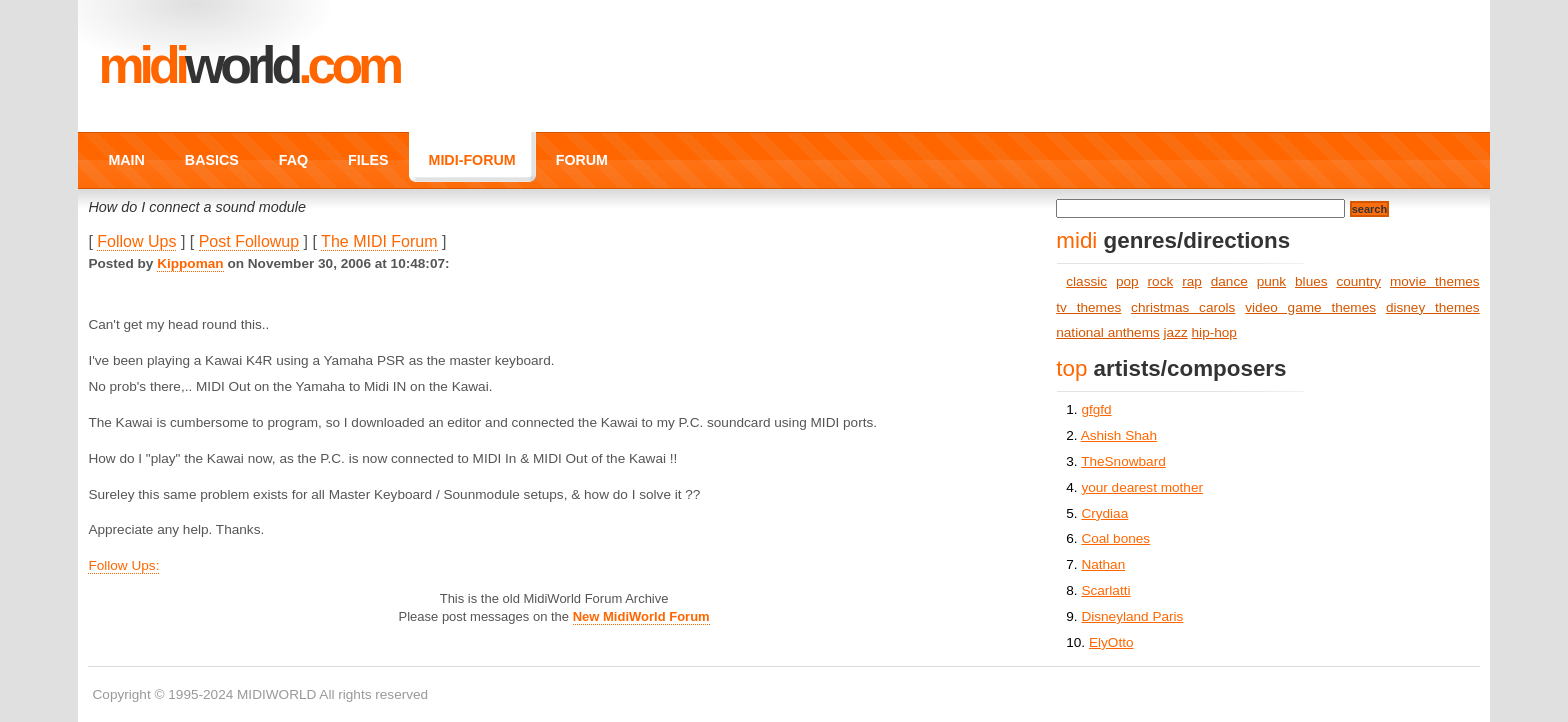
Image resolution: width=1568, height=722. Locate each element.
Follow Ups (136, 241)
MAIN (126, 160)
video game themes (1310, 307)
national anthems (1108, 332)
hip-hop (1214, 332)
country (1358, 281)
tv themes (1088, 307)
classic (1086, 281)
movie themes (1435, 281)
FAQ (293, 160)
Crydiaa (1104, 513)
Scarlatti (1105, 590)
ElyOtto (1111, 642)
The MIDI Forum (379, 241)
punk (1271, 281)
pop (1127, 281)
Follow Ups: (123, 565)
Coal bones (1115, 538)
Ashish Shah (1119, 435)
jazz (1176, 332)
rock (1161, 281)
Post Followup (249, 241)
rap (1192, 281)
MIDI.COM (248, 65)
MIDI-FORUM (472, 160)
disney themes (1433, 307)
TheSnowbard (1123, 461)
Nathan (1103, 564)
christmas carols (1183, 307)
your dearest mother (1142, 487)
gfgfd (1096, 409)
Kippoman (190, 263)
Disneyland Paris (1132, 616)
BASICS (212, 160)
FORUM (582, 160)
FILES (368, 160)
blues (1311, 281)
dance (1229, 281)
